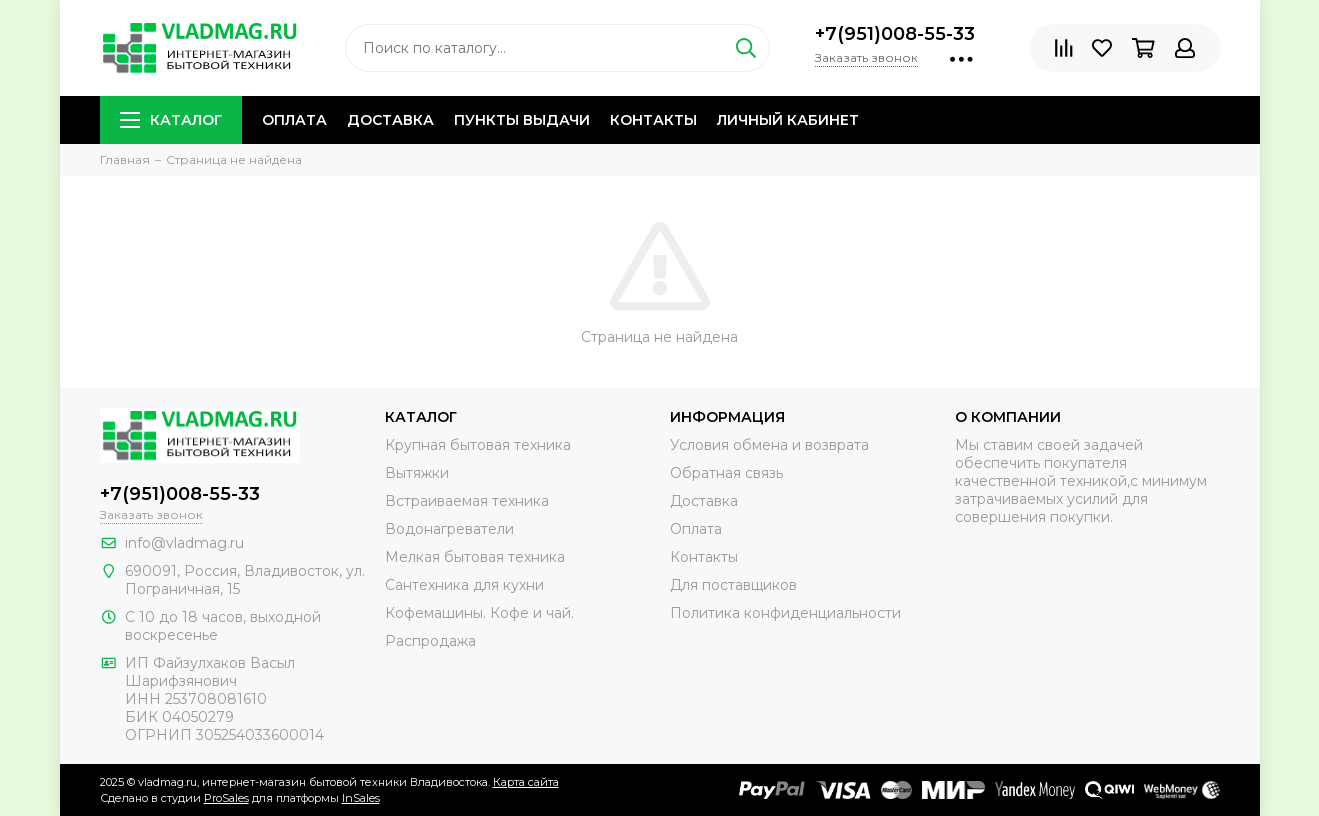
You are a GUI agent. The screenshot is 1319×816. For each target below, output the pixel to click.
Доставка (390, 120)
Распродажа (430, 641)
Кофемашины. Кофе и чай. (479, 613)
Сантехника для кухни (464, 585)
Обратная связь (726, 473)
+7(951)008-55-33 (895, 34)
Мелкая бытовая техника (475, 557)
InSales (361, 798)
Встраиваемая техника (467, 501)
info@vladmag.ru (184, 543)
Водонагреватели (449, 529)
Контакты (653, 120)
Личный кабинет (788, 120)
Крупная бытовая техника (478, 445)
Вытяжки (417, 473)
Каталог (171, 120)
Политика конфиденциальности (785, 613)
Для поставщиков (733, 585)
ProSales (226, 798)
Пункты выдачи (522, 120)
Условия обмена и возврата (769, 445)
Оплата (294, 120)
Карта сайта (526, 782)
